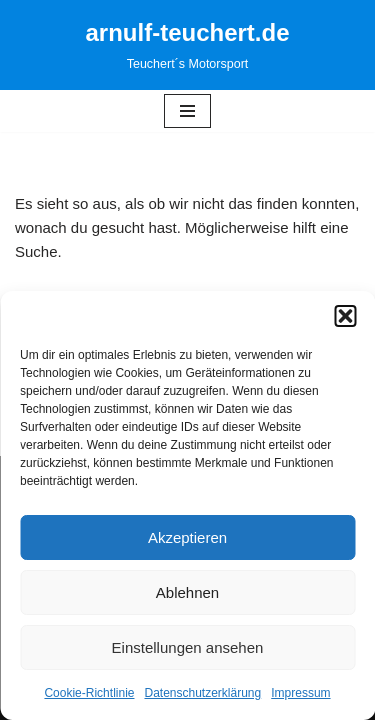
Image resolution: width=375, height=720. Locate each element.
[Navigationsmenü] (187, 111)
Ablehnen (187, 592)
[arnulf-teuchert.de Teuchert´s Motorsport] (187, 45)
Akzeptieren (187, 537)
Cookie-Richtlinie (89, 693)
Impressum (300, 693)
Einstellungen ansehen (188, 647)
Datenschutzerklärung (202, 693)
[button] (345, 316)
